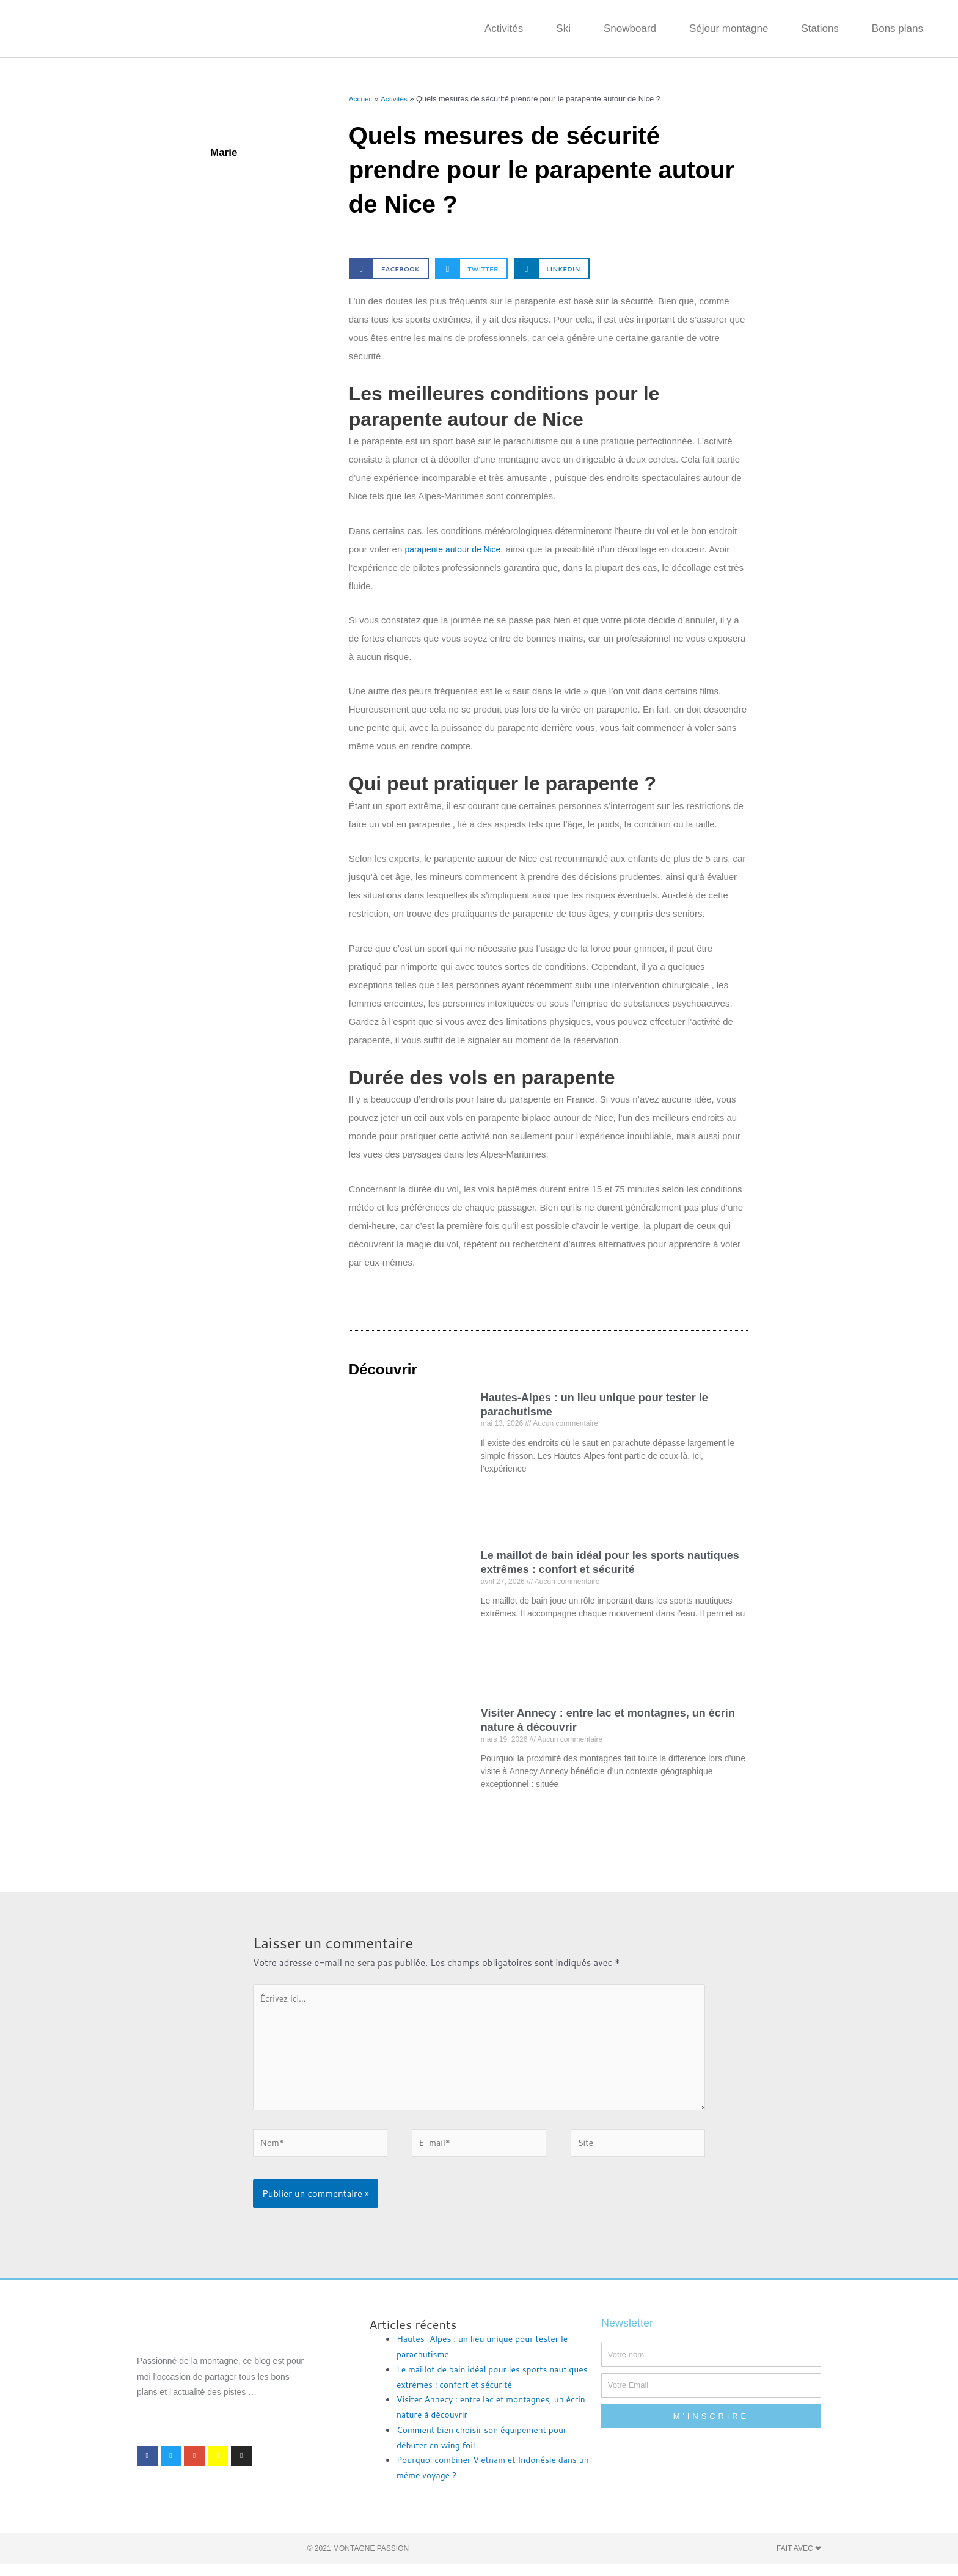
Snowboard (630, 28)
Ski (563, 28)
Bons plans (897, 28)
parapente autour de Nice (456, 549)
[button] (389, 268)
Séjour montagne (728, 28)
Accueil (361, 98)
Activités (503, 28)
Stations (819, 28)
